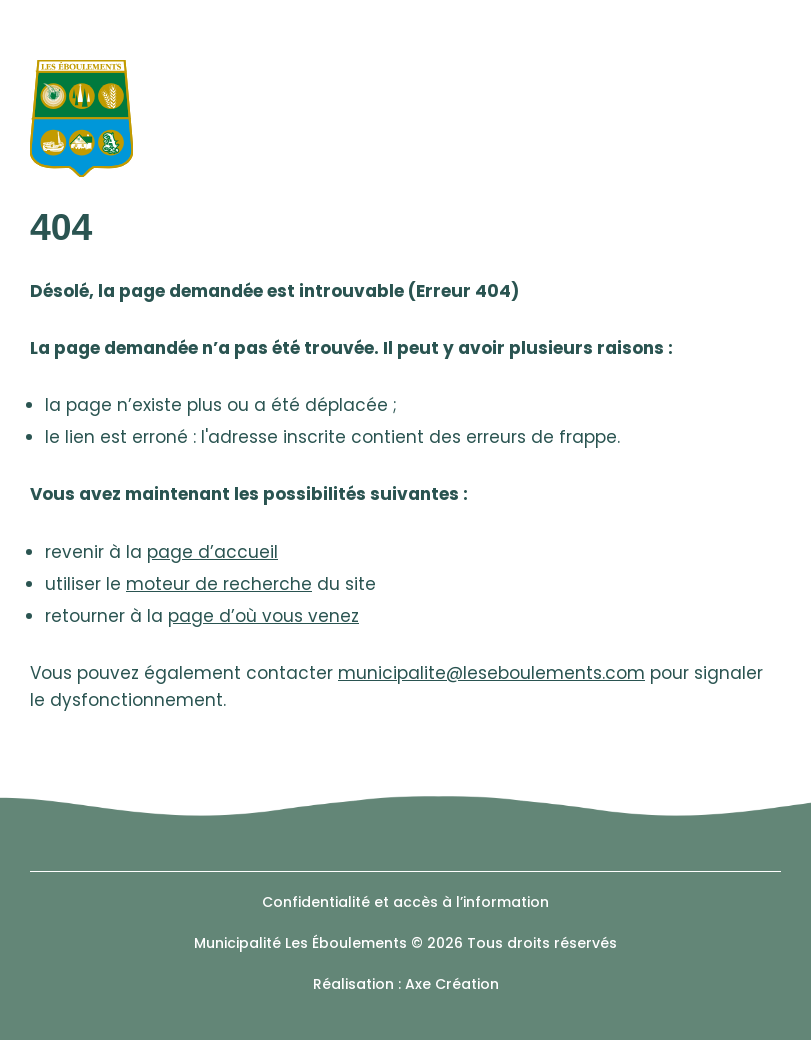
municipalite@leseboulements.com (491, 673)
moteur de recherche (219, 584)
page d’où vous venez (263, 616)
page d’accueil (212, 552)
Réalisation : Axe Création (406, 984)
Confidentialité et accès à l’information (405, 902)
